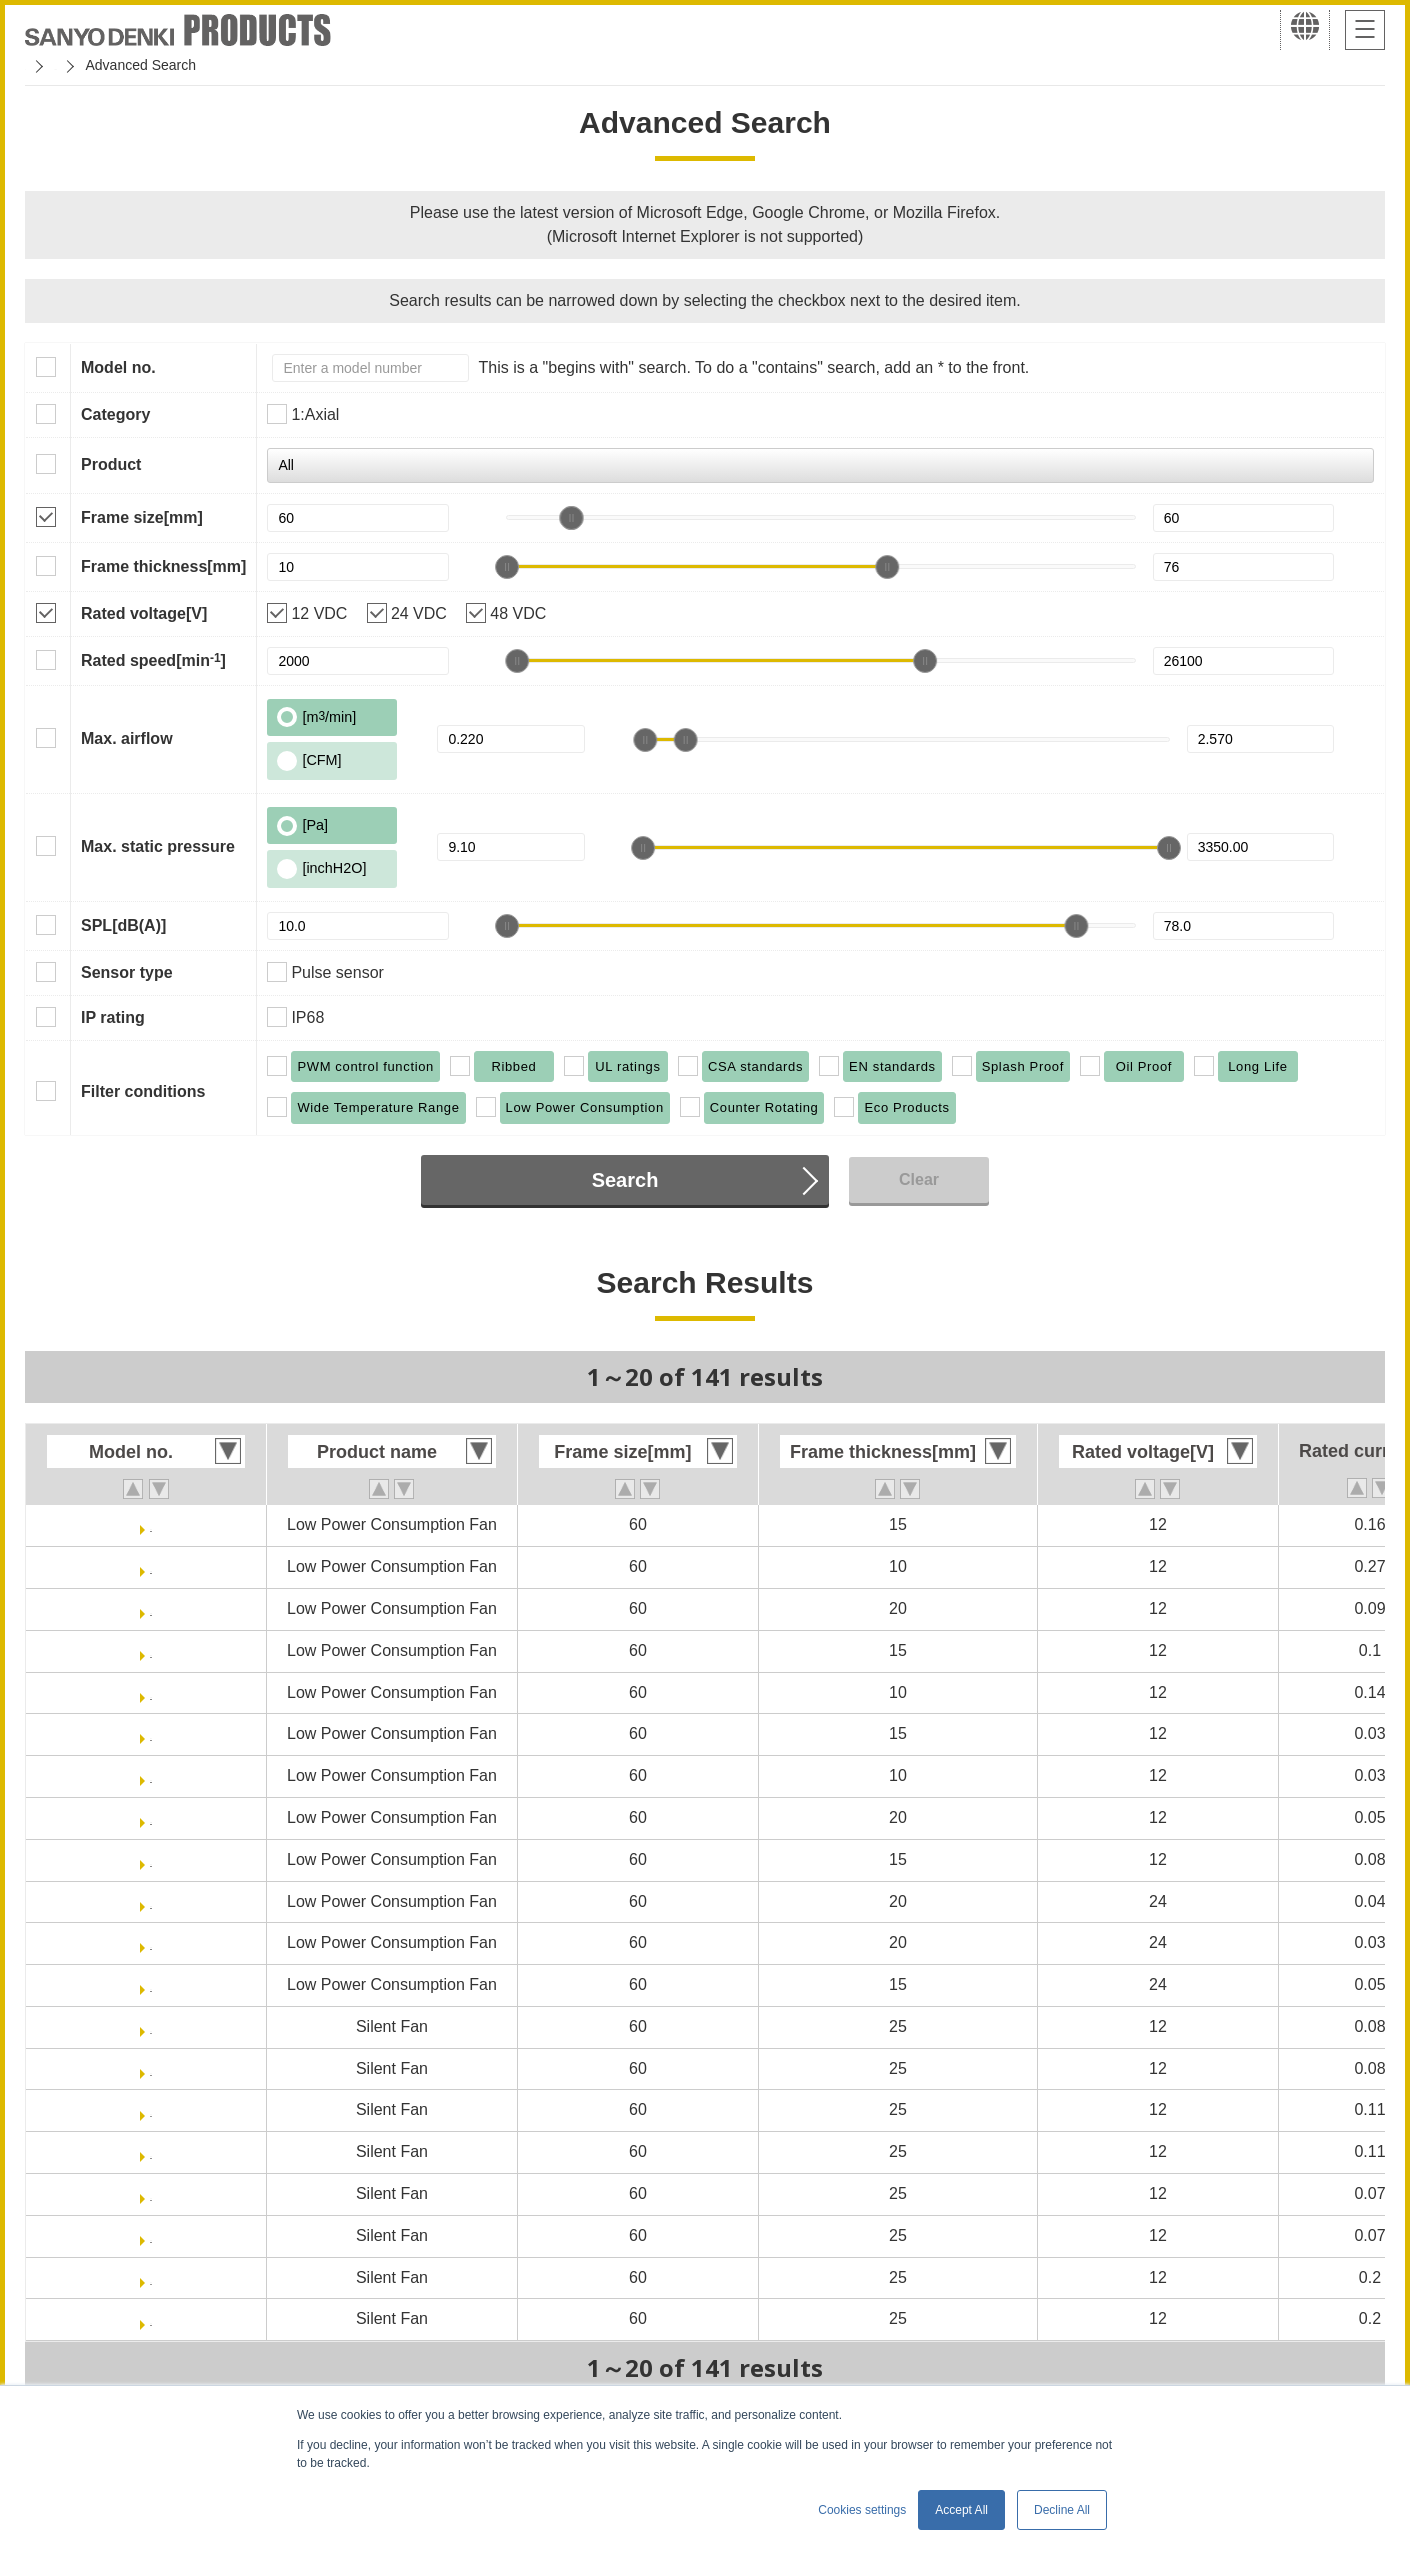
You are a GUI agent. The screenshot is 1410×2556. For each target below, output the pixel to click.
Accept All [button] (961, 2510)
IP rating (113, 1017)
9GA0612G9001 (151, 1566)
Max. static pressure (158, 846)
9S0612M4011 (151, 2235)
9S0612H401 (150, 2109)
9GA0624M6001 (150, 1942)
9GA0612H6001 (151, 1608)
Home (43, 65)
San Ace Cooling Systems (171, 65)
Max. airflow (127, 738)
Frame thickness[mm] (163, 566)
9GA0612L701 (151, 1733)
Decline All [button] (1062, 2510)
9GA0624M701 (151, 1984)
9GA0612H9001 (151, 1692)
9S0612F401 (151, 2026)
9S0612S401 (151, 2277)
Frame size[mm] (142, 517)
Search (625, 1180)
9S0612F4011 (151, 2068)
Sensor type (127, 972)
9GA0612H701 (151, 1650)
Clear (919, 1179)
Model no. (118, 367)
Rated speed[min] (153, 660)
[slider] (571, 518)
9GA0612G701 (151, 1524)
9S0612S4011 (150, 2318)
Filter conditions (143, 1091)
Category (115, 414)
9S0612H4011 (151, 2151)
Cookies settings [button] (862, 2510)
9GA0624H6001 (151, 1901)
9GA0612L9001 (151, 1775)
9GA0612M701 (151, 1859)
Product (111, 464)
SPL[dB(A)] (123, 925)
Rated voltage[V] (144, 613)
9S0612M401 (150, 2193)
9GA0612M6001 (150, 1817)
